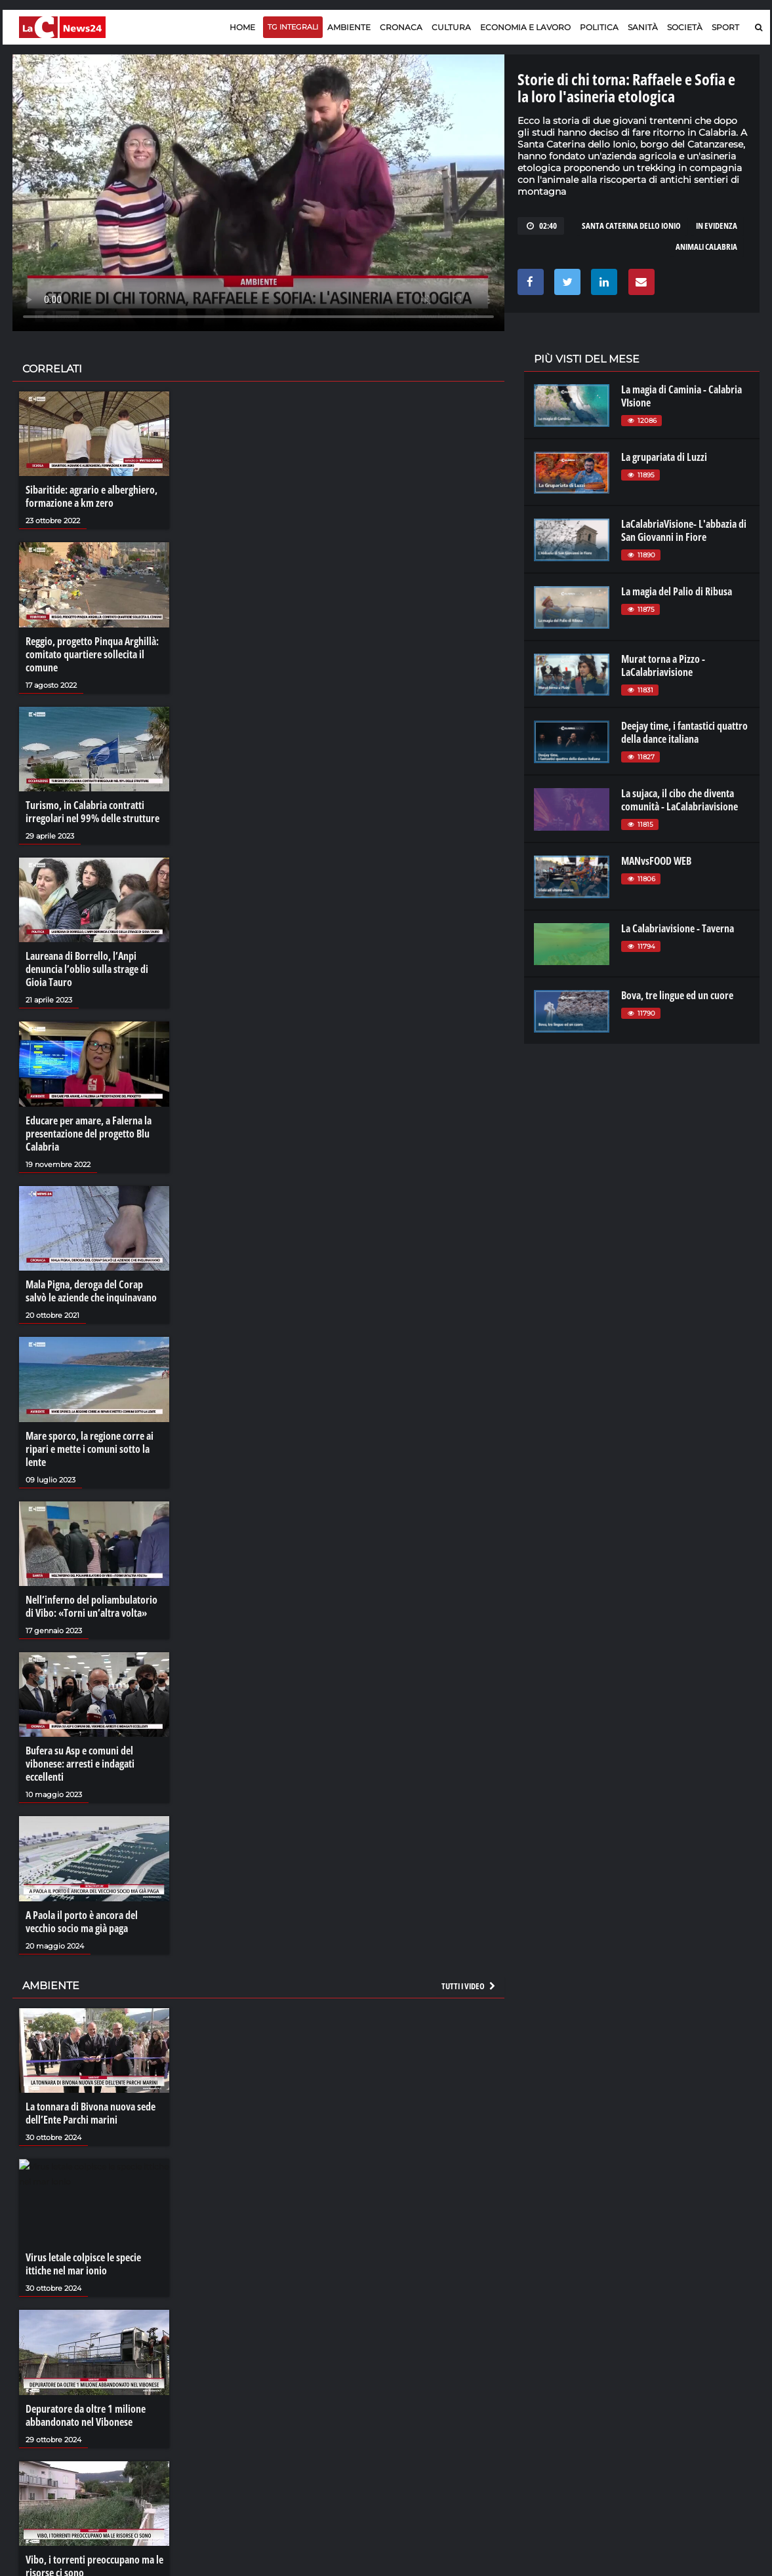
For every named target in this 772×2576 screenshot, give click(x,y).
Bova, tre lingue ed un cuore (677, 995)
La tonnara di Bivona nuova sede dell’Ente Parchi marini (90, 2113)
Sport (725, 27)
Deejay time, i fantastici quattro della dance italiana (684, 732)
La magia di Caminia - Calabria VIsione (681, 396)
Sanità (643, 27)
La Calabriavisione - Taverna (677, 928)
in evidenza (716, 225)
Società (684, 27)
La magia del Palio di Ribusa (676, 591)
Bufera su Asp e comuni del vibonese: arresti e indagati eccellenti (80, 1763)
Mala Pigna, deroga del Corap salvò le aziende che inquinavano (91, 1291)
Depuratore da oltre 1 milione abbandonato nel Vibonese (86, 2415)
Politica (599, 27)
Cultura (451, 27)
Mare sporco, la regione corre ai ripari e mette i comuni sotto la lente (89, 1449)
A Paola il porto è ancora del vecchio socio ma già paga (82, 1921)
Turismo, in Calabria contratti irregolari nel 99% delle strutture (92, 811)
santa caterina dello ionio (631, 225)
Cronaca (401, 27)
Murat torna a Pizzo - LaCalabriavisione (663, 665)
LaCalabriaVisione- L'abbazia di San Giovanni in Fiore (683, 530)
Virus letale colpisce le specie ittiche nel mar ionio (83, 2264)
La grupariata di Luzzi (664, 457)
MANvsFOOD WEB (656, 861)
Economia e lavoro (525, 27)
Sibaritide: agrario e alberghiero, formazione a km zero (91, 496)
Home (242, 27)
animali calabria (706, 246)
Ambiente (349, 27)
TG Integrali (293, 26)
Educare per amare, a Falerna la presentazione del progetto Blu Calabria (89, 1133)
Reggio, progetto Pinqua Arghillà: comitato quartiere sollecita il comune (92, 654)
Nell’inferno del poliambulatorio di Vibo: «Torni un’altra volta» (91, 1606)
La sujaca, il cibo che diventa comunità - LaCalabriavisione (679, 800)
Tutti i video (469, 1986)
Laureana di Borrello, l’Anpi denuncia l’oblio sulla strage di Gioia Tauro (87, 969)
